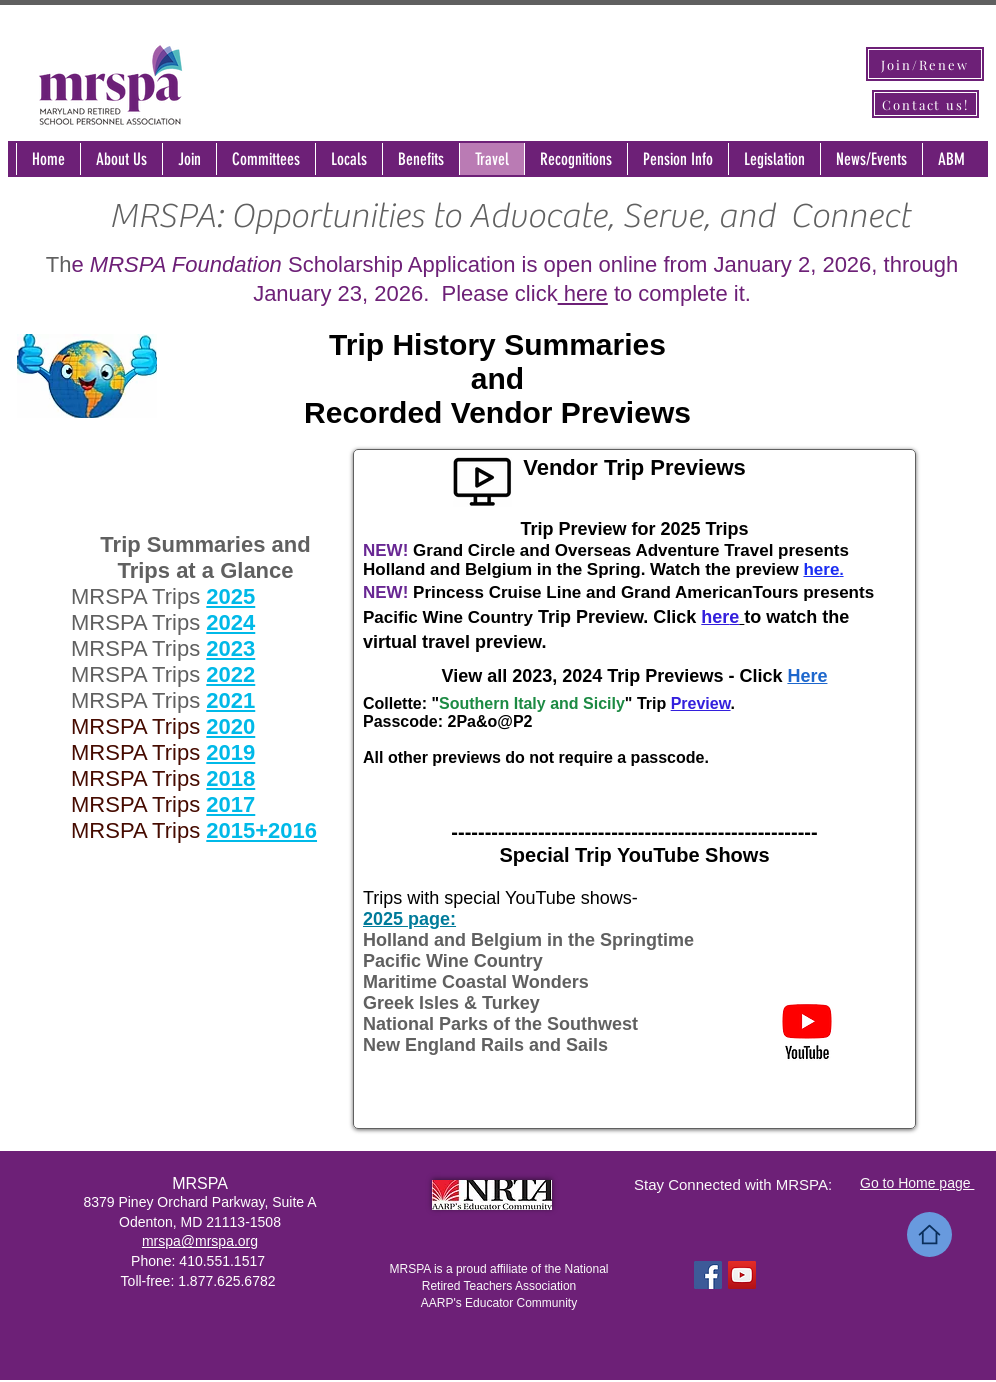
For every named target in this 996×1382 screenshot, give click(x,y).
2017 (230, 804)
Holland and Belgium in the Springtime (528, 940)
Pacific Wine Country (453, 961)
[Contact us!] (925, 104)
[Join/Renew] (925, 64)
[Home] (929, 1234)
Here (807, 676)
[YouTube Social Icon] (742, 1275)
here (583, 293)
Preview (701, 703)
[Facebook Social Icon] (708, 1275)
